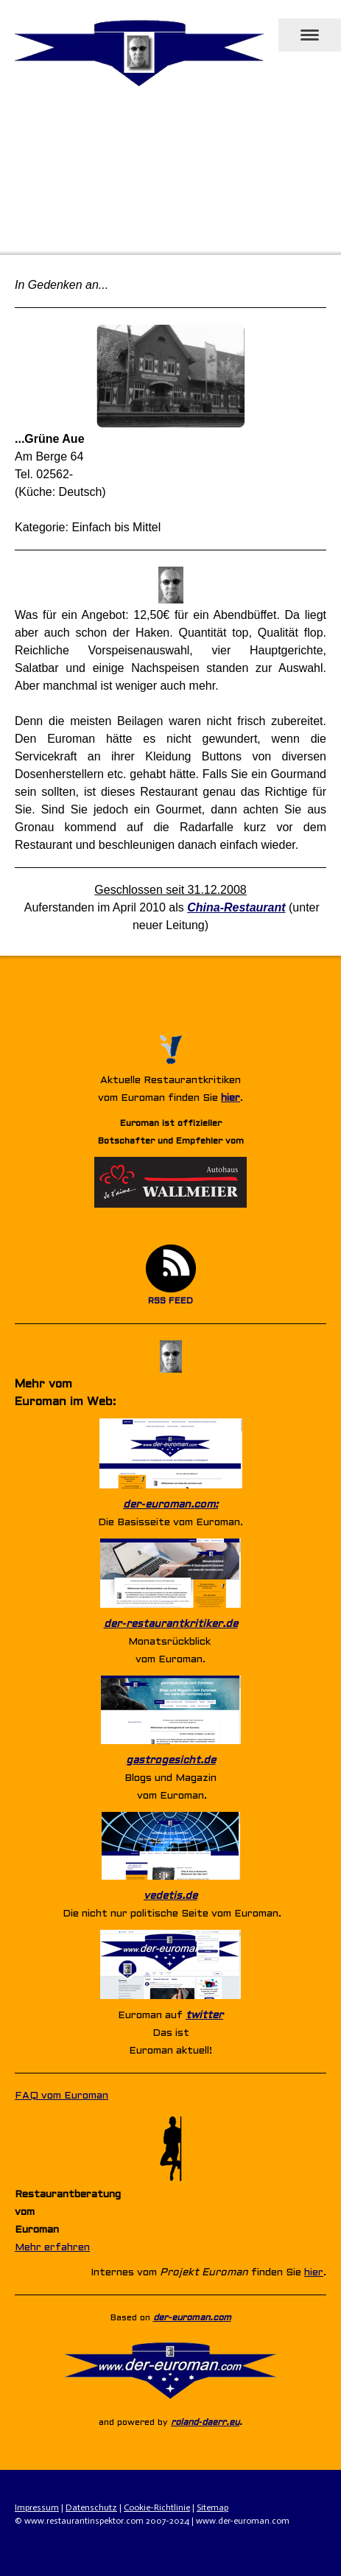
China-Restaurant (236, 907)
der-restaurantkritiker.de (171, 1624)
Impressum (37, 2507)
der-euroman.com (192, 2318)
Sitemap (212, 2507)
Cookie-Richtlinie (157, 2507)
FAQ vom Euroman (61, 2096)
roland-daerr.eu (205, 2422)
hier (230, 1098)
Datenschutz (91, 2507)
